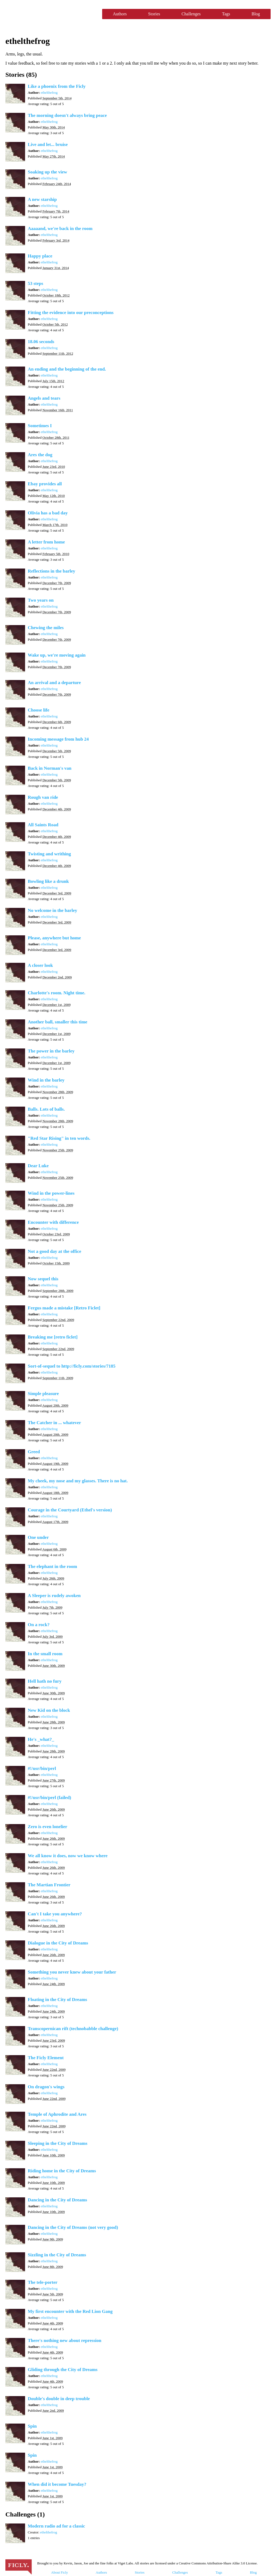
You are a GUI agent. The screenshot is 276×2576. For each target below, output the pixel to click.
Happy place (40, 256)
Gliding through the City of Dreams (63, 2369)
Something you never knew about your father (72, 1972)
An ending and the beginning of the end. (67, 369)
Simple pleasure (43, 1393)
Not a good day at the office (54, 1251)
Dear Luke (38, 1165)
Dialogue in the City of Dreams (58, 1943)
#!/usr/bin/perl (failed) (49, 1797)
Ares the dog (40, 454)
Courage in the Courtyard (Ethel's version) (70, 1509)
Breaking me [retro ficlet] (53, 1337)
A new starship (42, 199)
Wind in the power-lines (51, 1193)
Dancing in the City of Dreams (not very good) (73, 2227)
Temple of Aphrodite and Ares (57, 2114)
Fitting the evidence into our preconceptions (70, 312)
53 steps (35, 283)
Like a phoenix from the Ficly (57, 86)
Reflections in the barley (51, 571)
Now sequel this (43, 1278)
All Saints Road (43, 824)
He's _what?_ (41, 1739)
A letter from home (46, 542)
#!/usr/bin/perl (42, 1768)
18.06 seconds (41, 341)
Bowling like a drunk (48, 881)
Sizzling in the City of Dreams (57, 2254)
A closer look (40, 965)
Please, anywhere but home (54, 937)
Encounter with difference (53, 1222)
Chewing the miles (46, 627)
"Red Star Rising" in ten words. (59, 1138)
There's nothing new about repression (64, 2340)
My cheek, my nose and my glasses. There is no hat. (78, 1480)
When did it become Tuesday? (57, 2484)
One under (38, 1537)
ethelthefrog (49, 92)
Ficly (51, 14)
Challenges (191, 14)
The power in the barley (51, 1051)
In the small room (45, 1653)
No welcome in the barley (52, 910)
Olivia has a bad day (48, 512)
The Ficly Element (46, 2057)
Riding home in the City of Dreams (62, 2170)
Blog (255, 14)
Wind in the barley (46, 1080)
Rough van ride (43, 797)
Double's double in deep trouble (59, 2398)
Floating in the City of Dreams (57, 1999)
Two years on (41, 600)
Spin (32, 2426)
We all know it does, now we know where (68, 1855)
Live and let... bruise (48, 144)
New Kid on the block (49, 1710)
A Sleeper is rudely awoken (54, 1595)
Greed (34, 1451)
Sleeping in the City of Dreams (57, 2143)
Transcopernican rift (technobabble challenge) (73, 2028)
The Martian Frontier (49, 1884)
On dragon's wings (46, 2086)
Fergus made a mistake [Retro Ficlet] (64, 1307)
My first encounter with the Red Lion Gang (70, 2311)
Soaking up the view (47, 172)
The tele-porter (42, 2282)
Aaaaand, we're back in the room (60, 228)
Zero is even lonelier (47, 1826)
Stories (154, 14)
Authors (120, 14)
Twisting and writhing (49, 853)
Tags (226, 14)
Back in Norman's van (49, 768)
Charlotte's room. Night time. (56, 992)
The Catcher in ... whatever (54, 1422)
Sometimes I (40, 425)
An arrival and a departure (54, 682)
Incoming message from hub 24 (58, 739)
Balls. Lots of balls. (46, 1109)
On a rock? (39, 1624)
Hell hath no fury (44, 1681)
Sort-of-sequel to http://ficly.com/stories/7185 (71, 1366)
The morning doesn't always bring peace (67, 115)
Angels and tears (44, 398)
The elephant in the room (52, 1566)
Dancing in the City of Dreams (57, 2199)
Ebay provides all (45, 483)
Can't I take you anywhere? (55, 1913)
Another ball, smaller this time (57, 1021)
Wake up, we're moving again (57, 655)
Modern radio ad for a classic (56, 2526)
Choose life (38, 710)
